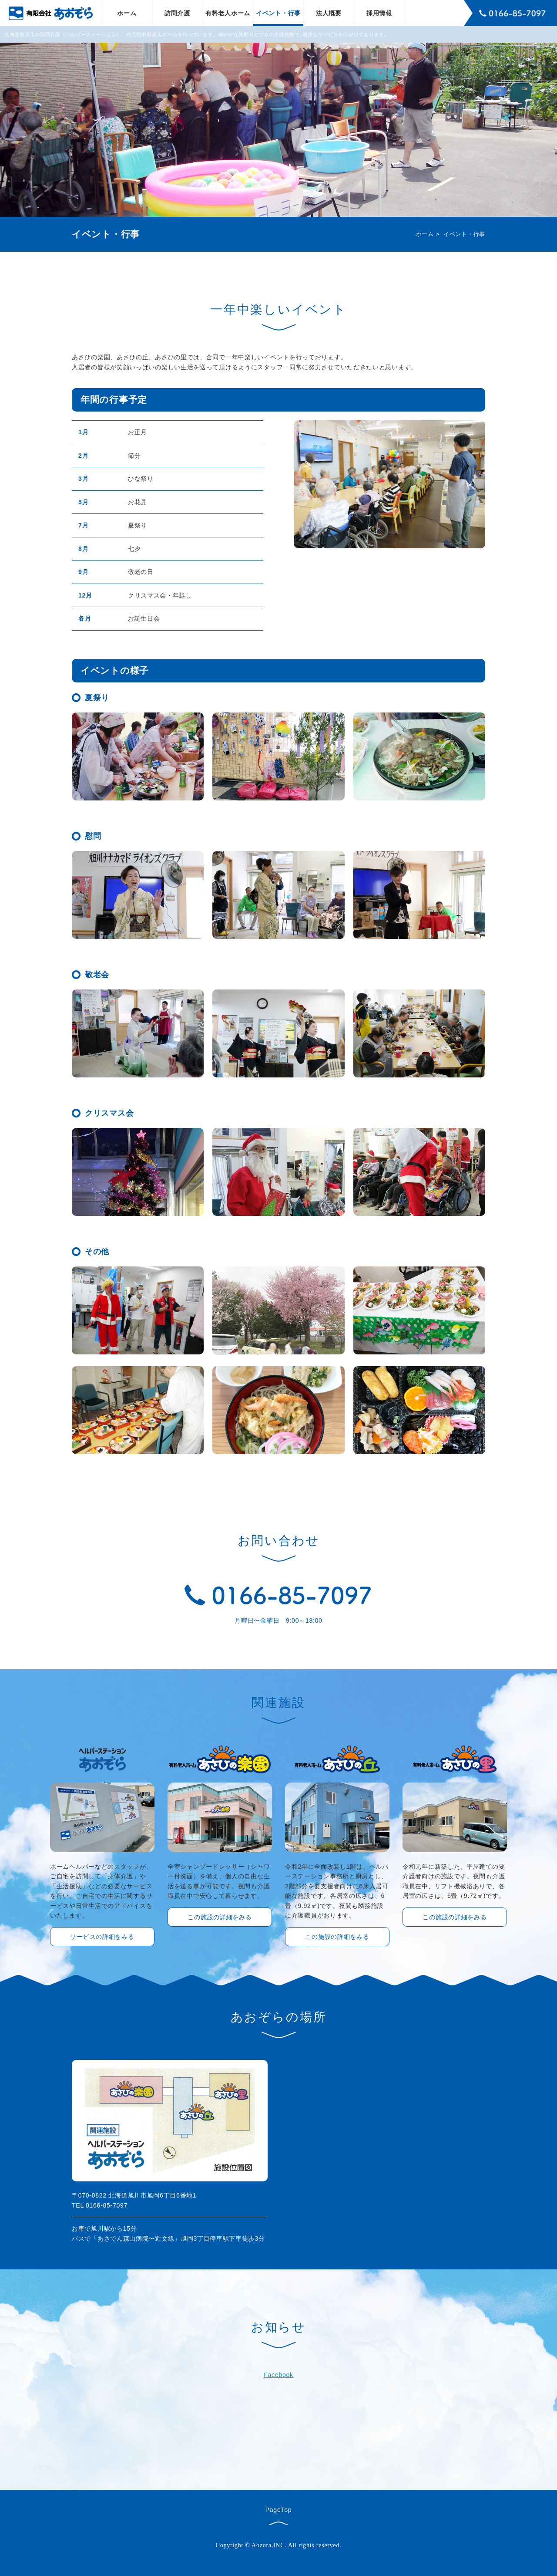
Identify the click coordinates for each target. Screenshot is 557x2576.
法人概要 (329, 13)
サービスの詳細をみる (102, 1936)
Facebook (278, 2374)
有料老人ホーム (227, 13)
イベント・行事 (278, 13)
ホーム (126, 13)
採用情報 (379, 13)
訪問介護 (177, 13)
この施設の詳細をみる (220, 1917)
